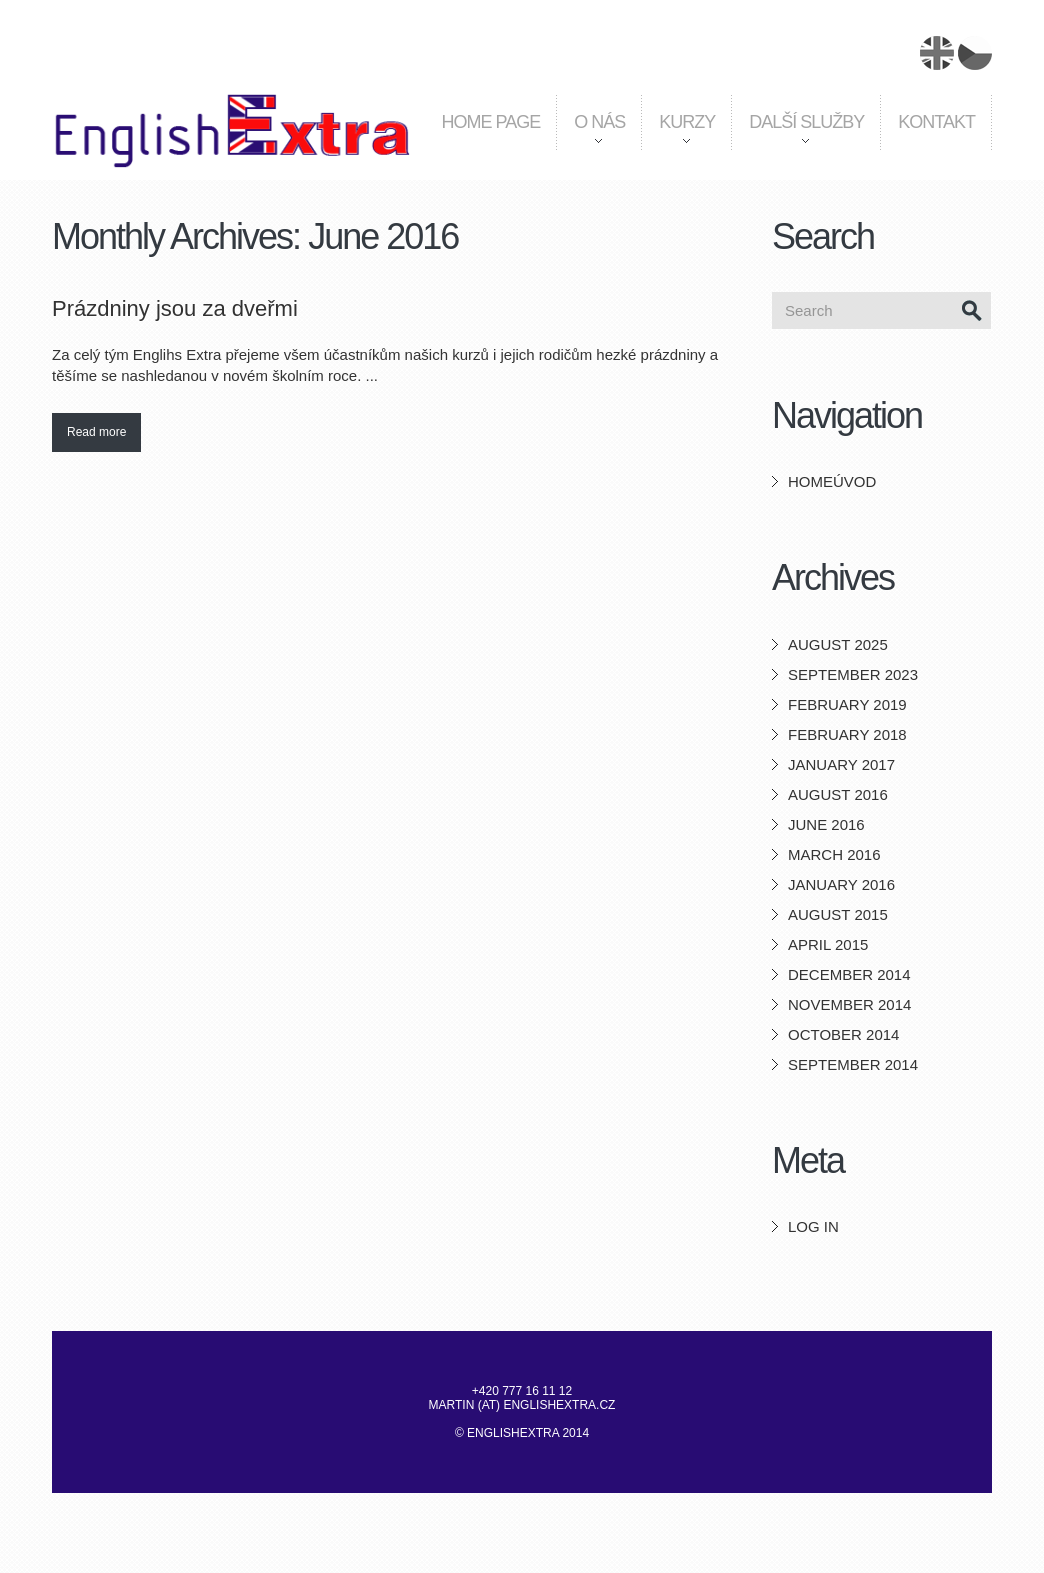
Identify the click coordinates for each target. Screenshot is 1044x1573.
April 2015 (828, 944)
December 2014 (849, 974)
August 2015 (838, 914)
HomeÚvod (832, 481)
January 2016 (841, 884)
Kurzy (678, 138)
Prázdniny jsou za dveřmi (175, 308)
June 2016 (826, 824)
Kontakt (936, 122)
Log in (813, 1226)
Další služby (797, 138)
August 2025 (838, 644)
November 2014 (849, 1004)
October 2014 (843, 1034)
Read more (96, 432)
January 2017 (841, 764)
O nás (590, 138)
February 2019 (847, 704)
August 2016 (838, 794)
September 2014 (853, 1064)
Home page (491, 122)
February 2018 (847, 734)
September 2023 (853, 674)
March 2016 (834, 854)
